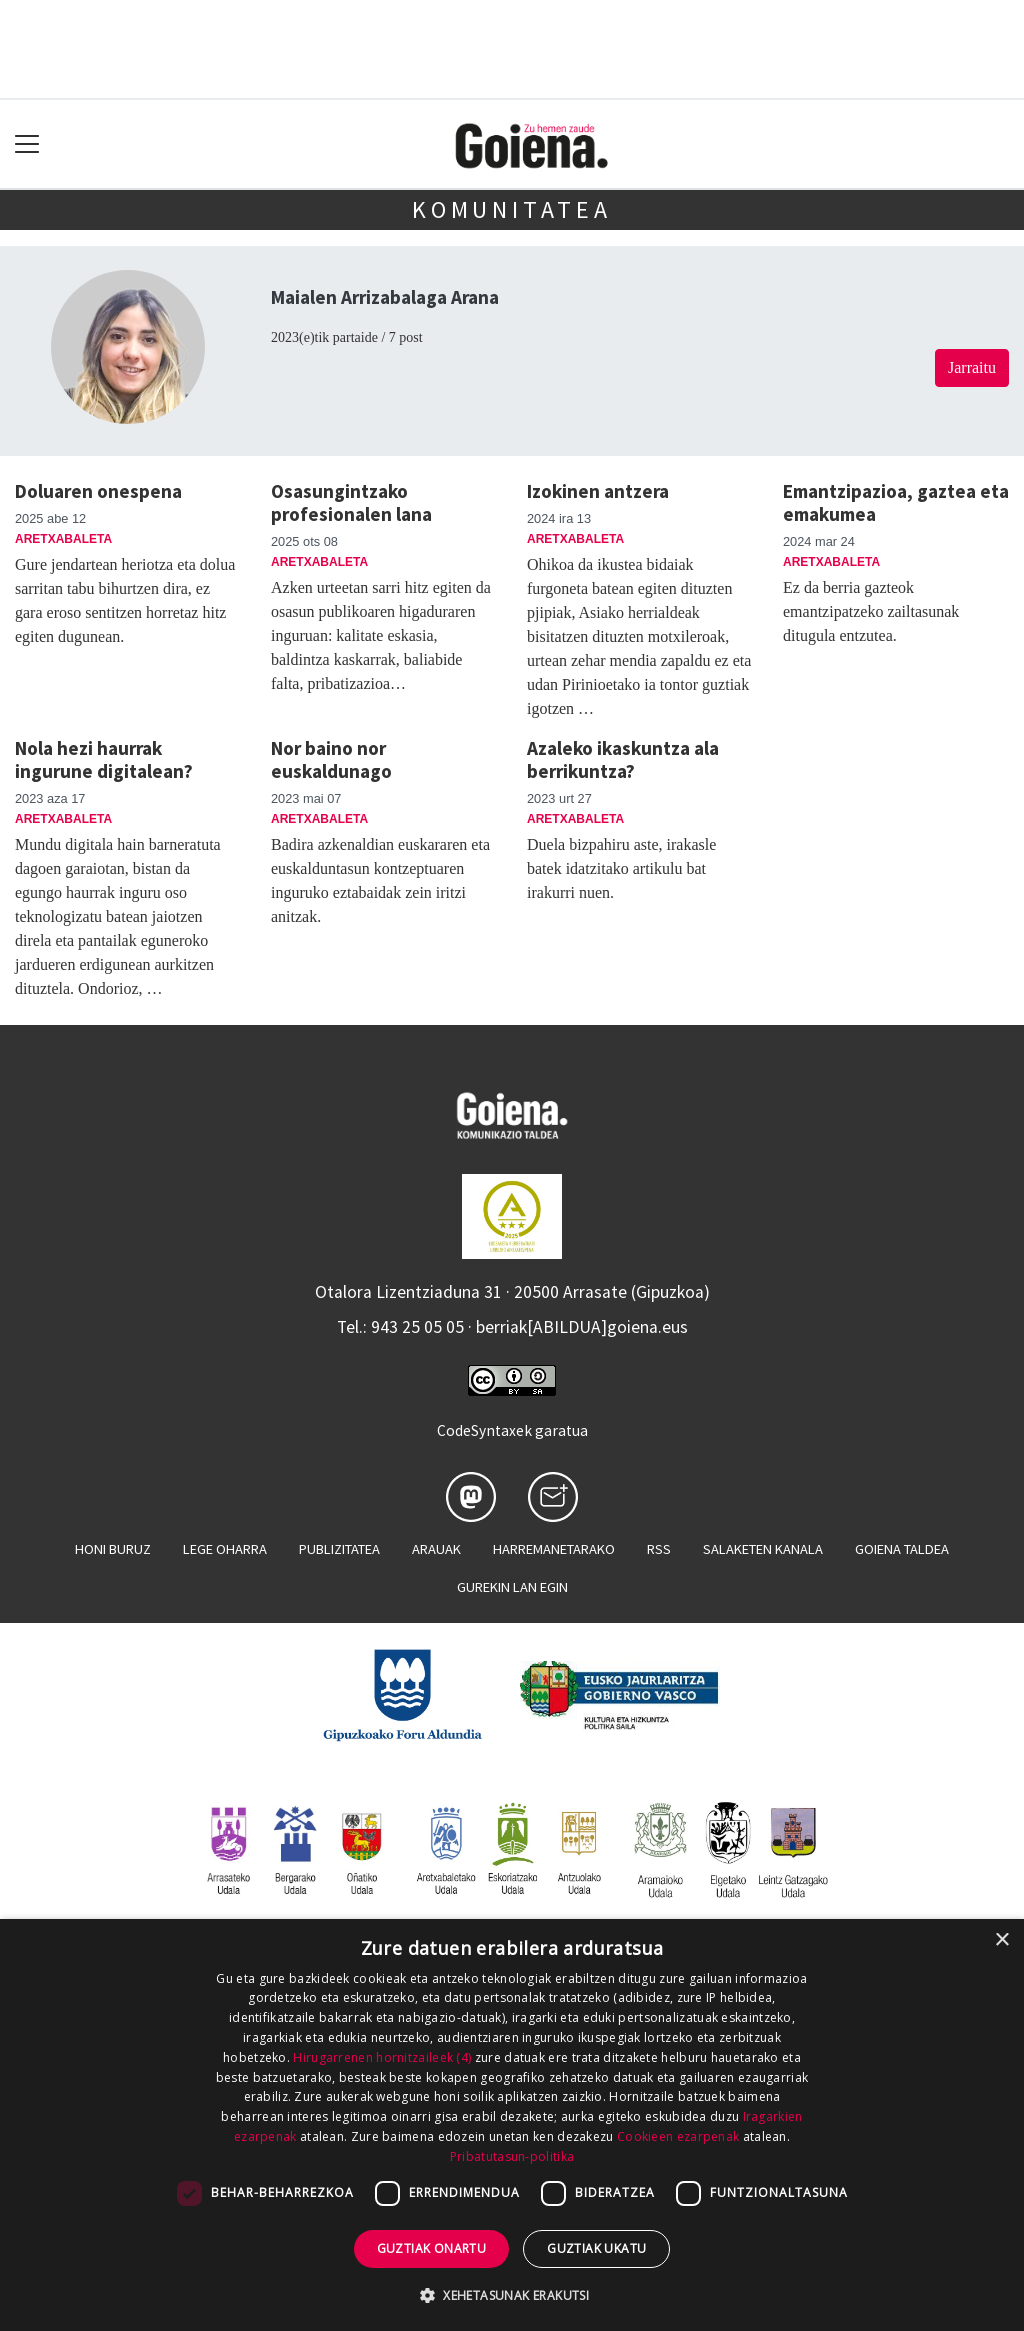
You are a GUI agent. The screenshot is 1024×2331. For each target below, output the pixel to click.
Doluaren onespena (98, 491)
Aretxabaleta (63, 539)
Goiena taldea (902, 1549)
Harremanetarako (554, 1549)
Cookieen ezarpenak (678, 2136)
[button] (512, 2295)
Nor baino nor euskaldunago (331, 759)
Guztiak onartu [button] (432, 2248)
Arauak (436, 1549)
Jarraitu (972, 367)
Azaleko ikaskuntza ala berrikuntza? (623, 759)
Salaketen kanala (763, 1549)
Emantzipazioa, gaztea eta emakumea (896, 502)
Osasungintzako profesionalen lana (351, 502)
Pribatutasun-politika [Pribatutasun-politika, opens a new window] (512, 2156)
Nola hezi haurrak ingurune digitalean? (104, 759)
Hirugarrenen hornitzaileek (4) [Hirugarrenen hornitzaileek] (382, 2057)
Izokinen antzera (598, 491)
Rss (659, 1549)
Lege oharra (225, 1549)
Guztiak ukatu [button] (596, 2248)
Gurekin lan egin (512, 1587)
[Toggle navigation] (27, 144)
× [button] (1001, 1940)
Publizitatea (339, 1549)
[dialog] (512, 2125)
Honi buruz (113, 1549)
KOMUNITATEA (512, 209)
